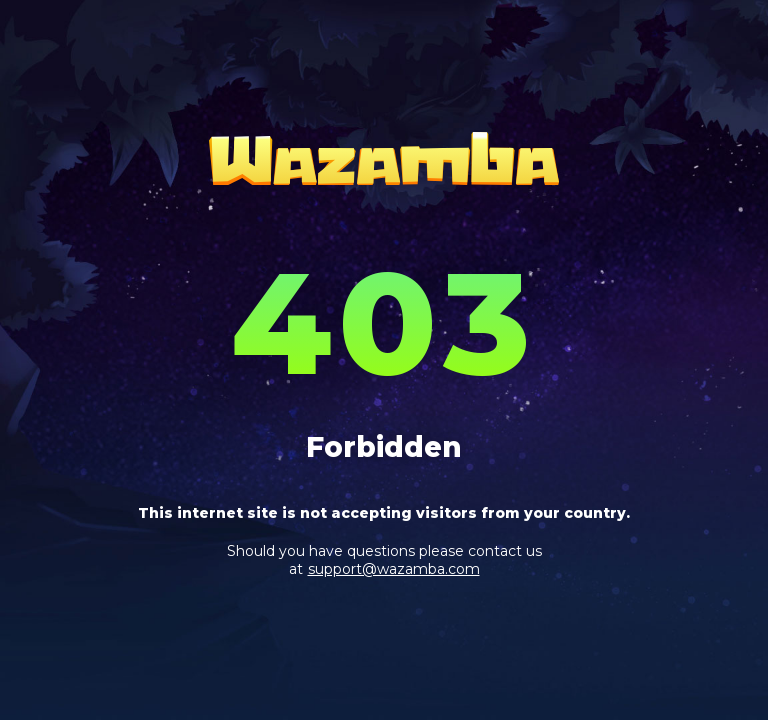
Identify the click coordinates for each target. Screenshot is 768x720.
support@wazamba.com (394, 569)
